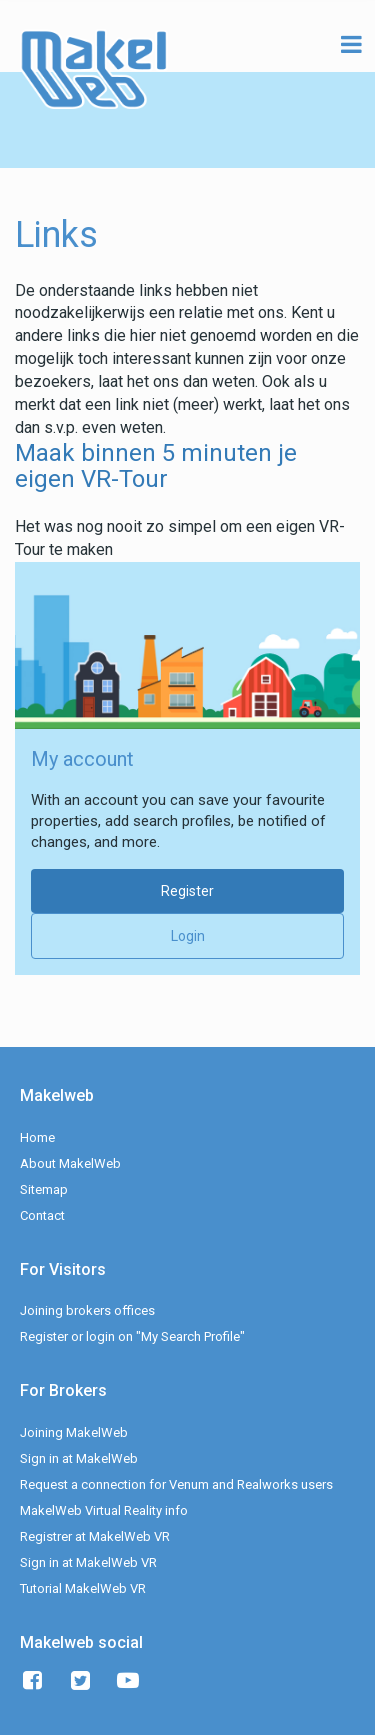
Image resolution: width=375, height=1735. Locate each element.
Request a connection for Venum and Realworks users (176, 1484)
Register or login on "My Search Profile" (132, 1336)
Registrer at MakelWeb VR (95, 1536)
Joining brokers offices (87, 1310)
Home (37, 1137)
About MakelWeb (70, 1163)
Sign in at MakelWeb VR (88, 1562)
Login (188, 936)
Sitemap (44, 1189)
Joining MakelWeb (74, 1432)
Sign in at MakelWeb (79, 1458)
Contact (42, 1215)
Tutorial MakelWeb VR (83, 1588)
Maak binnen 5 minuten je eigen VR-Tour (156, 466)
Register (187, 891)
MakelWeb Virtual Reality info (104, 1510)
